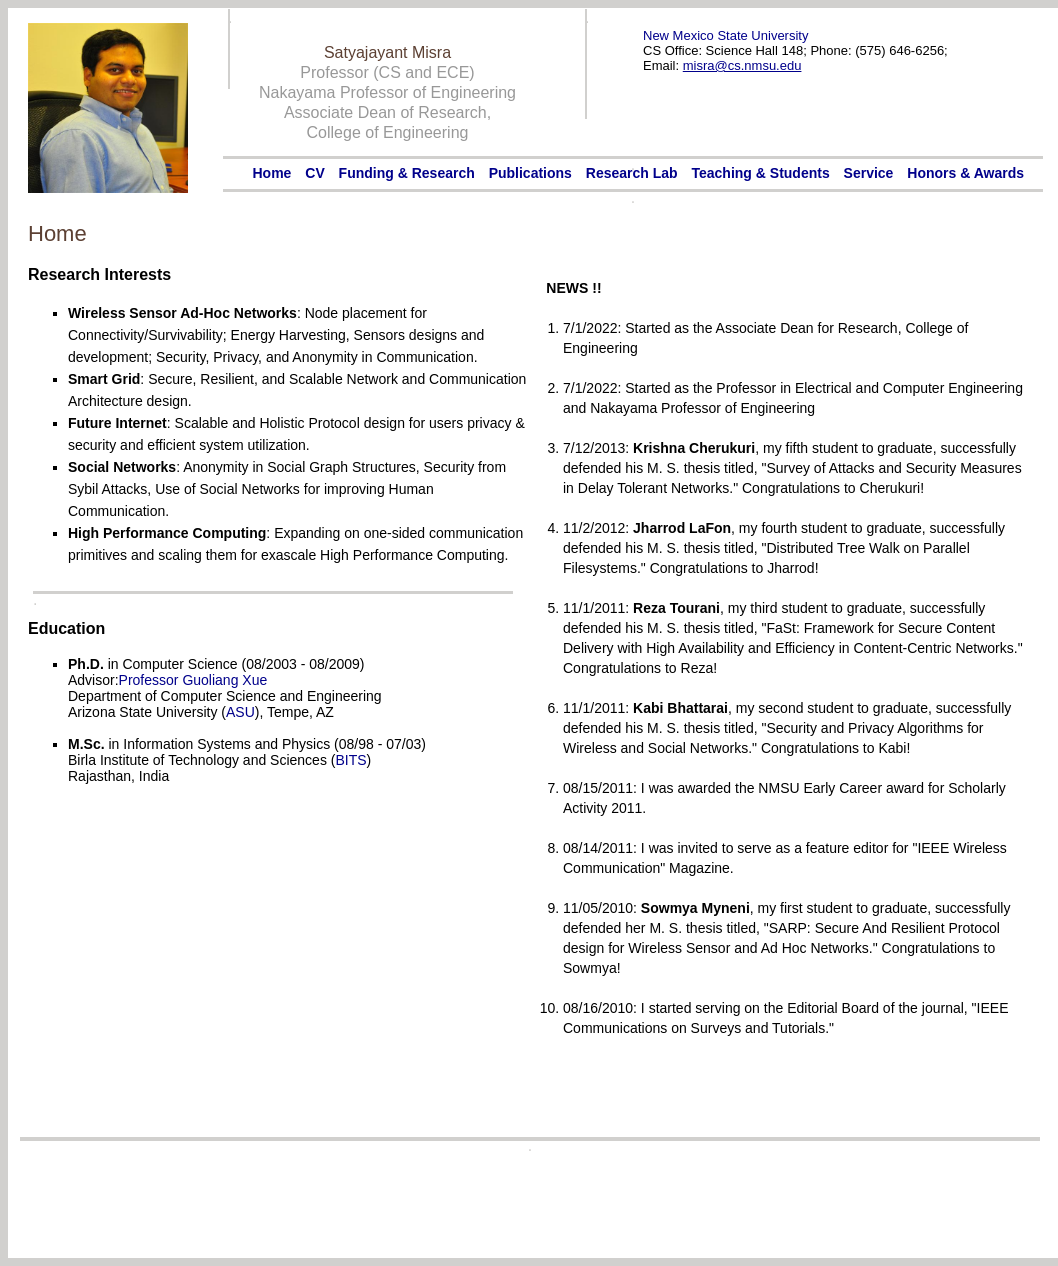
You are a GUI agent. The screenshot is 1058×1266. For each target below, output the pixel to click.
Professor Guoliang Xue (193, 680)
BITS (350, 760)
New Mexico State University (725, 35)
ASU (240, 712)
